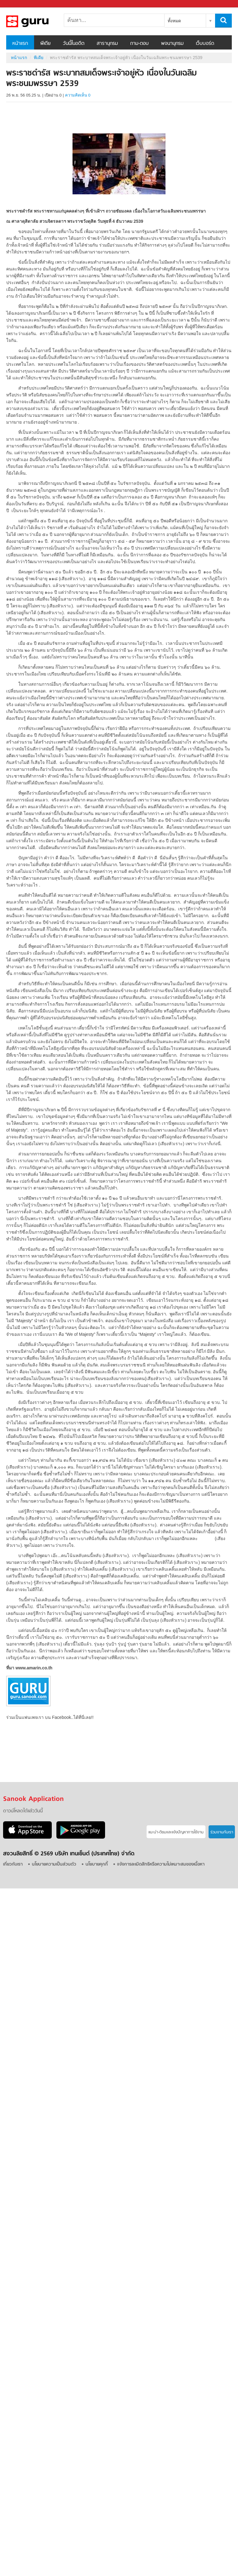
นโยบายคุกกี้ (97, 1864)
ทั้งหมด (174, 20)
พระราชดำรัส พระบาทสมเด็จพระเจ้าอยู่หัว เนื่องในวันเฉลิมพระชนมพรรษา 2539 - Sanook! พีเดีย (38, 21)
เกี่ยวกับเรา (13, 1864)
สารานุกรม (107, 44)
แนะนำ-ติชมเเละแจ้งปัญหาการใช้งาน (176, 1832)
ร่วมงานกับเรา (221, 1832)
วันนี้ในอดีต (73, 44)
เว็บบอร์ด (205, 44)
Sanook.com (18, 4)
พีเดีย (45, 44)
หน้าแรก (20, 44)
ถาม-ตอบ (139, 44)
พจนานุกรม (172, 44)
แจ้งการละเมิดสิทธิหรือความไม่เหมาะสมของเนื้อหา (161, 1864)
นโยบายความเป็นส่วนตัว (54, 1864)
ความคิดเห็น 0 (77, 95)
